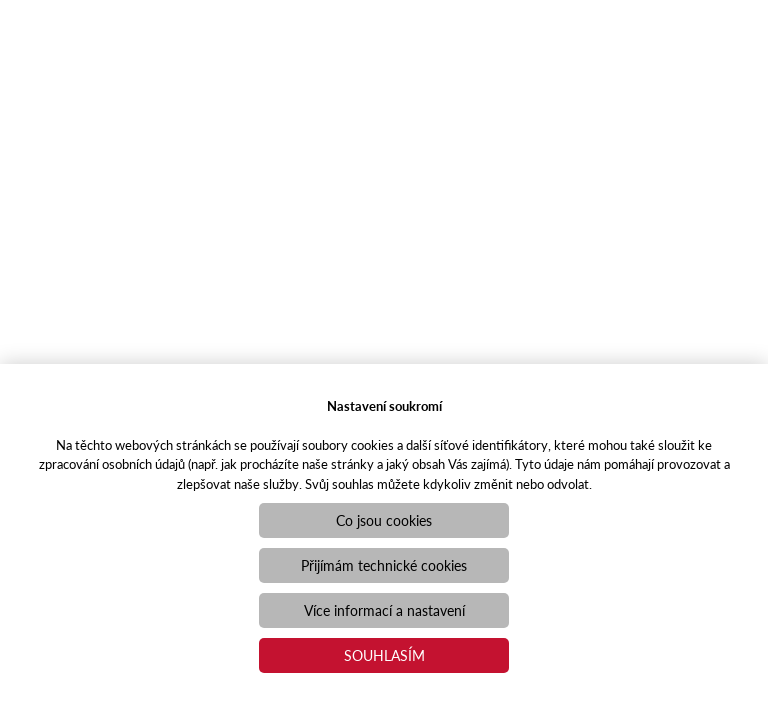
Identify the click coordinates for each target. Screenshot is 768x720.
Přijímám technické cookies (384, 565)
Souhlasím (384, 655)
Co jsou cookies (384, 520)
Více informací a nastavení (384, 610)
